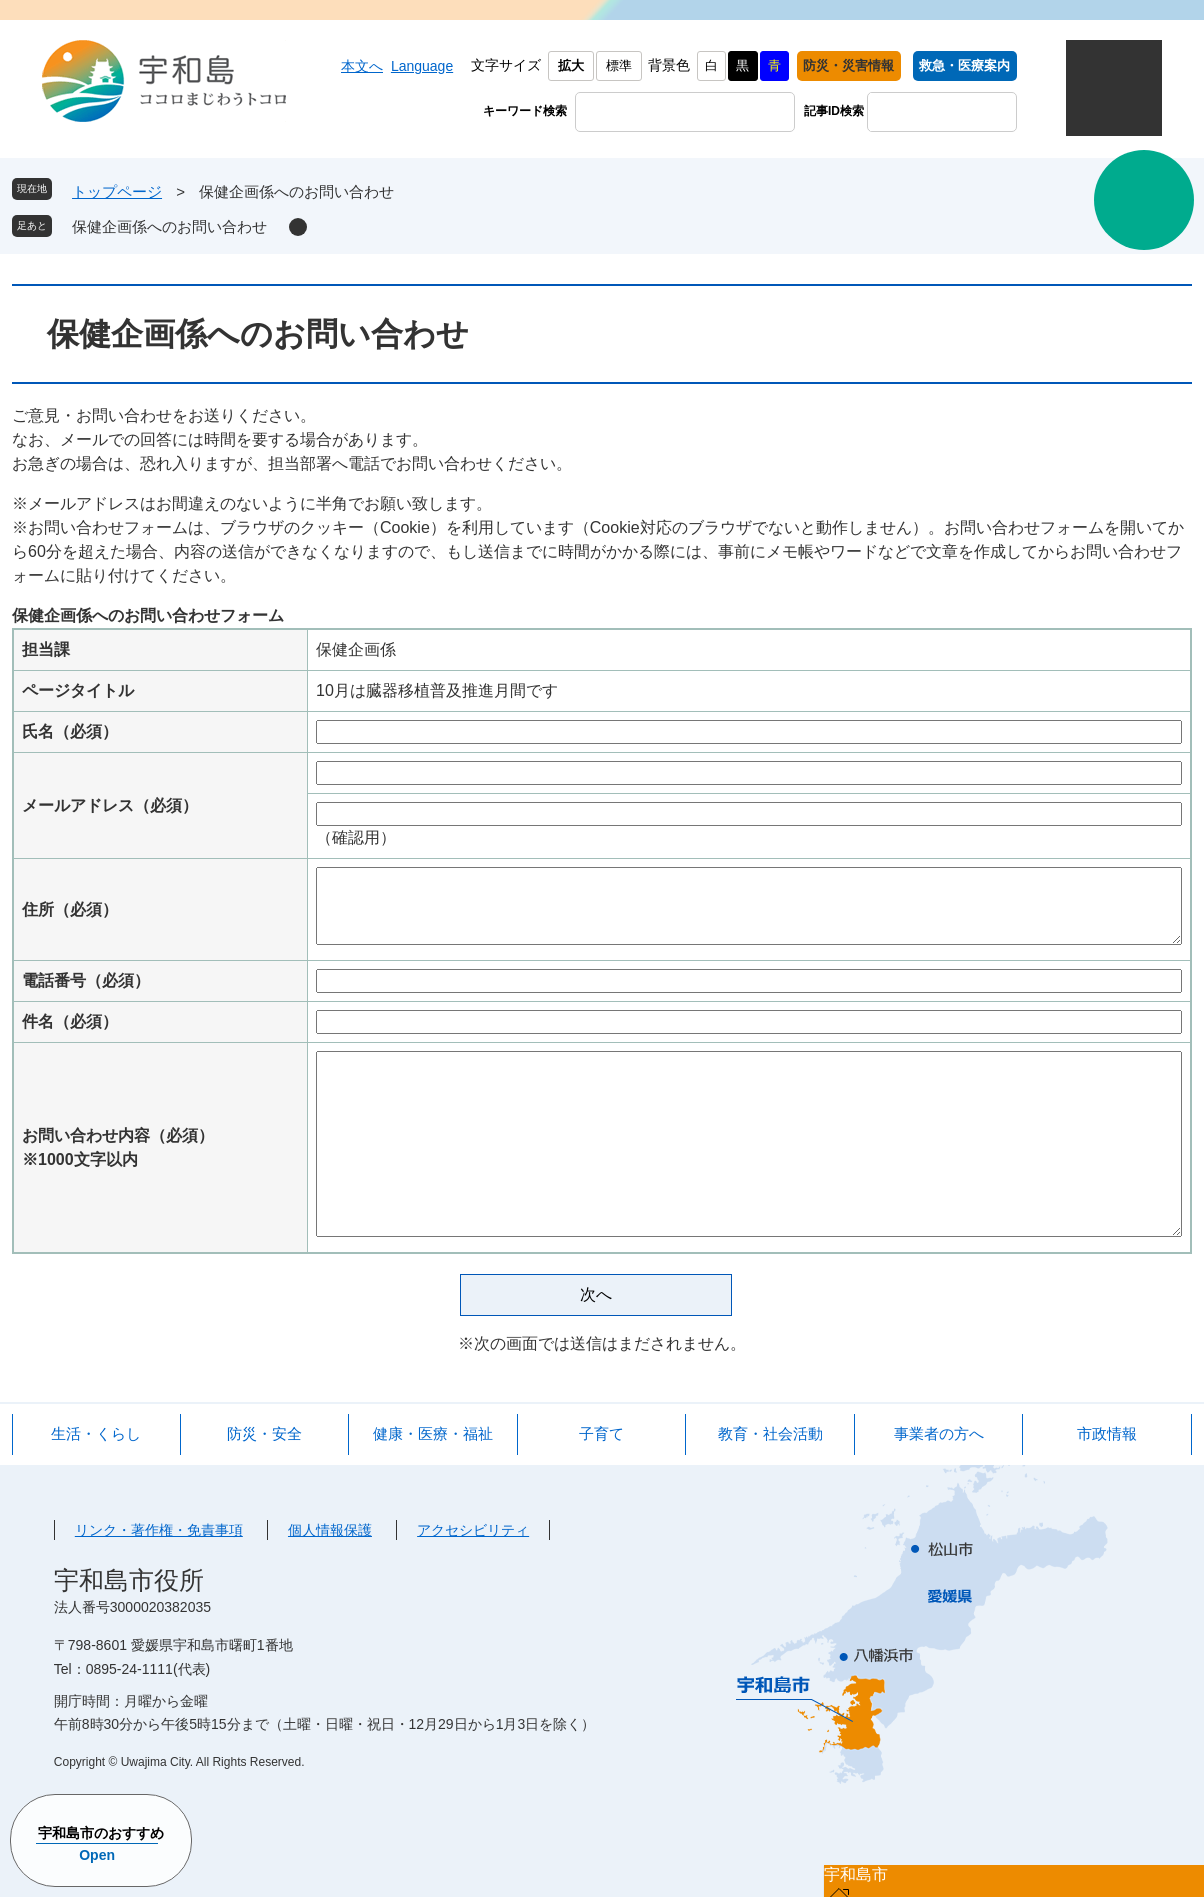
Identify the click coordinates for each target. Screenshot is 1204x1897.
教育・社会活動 (770, 1433)
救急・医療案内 (964, 65)
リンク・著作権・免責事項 (159, 1530)
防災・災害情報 (848, 65)
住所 (70, 909)
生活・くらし (96, 1433)
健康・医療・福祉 (433, 1433)
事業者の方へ (939, 1433)
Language (422, 66)
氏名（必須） (70, 731)
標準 (619, 65)
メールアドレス (110, 805)
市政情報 (1107, 1433)
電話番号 (86, 980)
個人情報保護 (330, 1530)
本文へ (362, 66)
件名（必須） (70, 1021)
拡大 (571, 65)
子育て (601, 1433)
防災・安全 (264, 1433)
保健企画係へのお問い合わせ (169, 226)
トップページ (117, 191)
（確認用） (356, 837)
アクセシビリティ (473, 1530)
